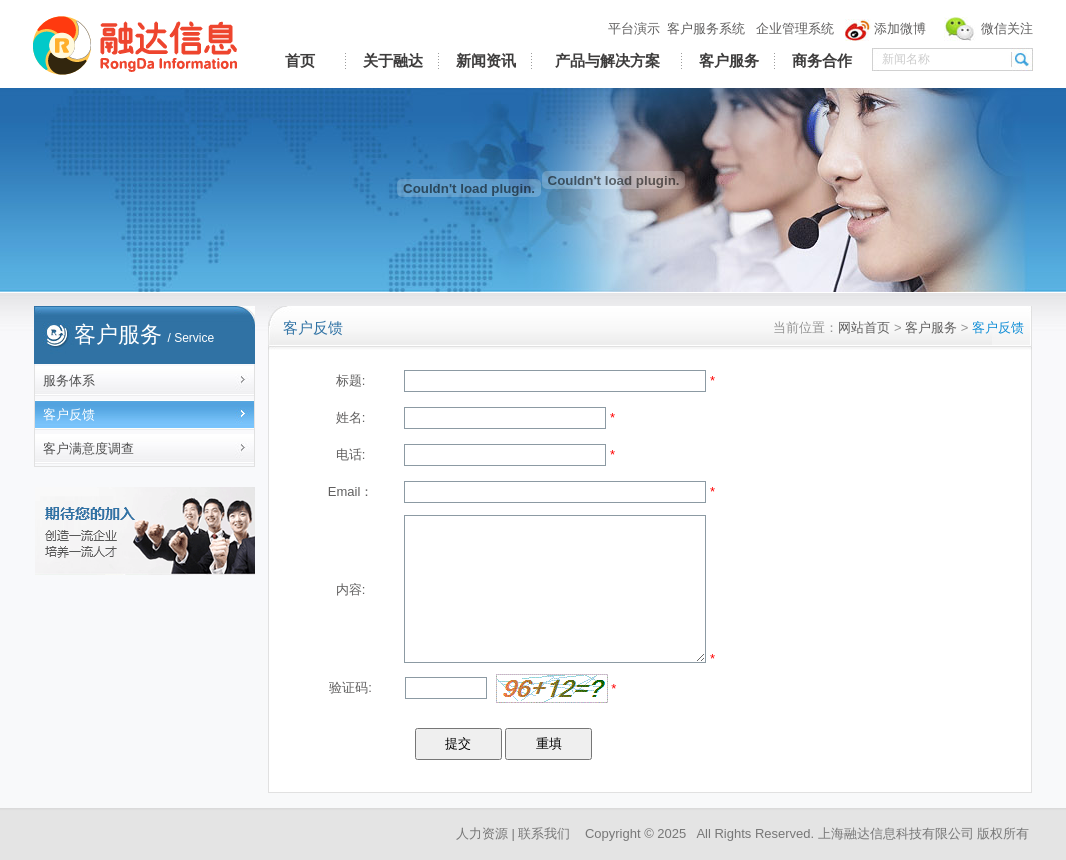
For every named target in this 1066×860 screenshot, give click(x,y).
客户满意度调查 (88, 448)
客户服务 (729, 61)
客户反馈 (69, 414)
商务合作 (822, 61)
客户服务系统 (706, 28)
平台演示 (634, 28)
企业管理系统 (795, 28)
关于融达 (393, 61)
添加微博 (900, 28)
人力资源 (482, 833)
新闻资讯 (486, 61)
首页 (300, 61)
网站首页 (864, 327)
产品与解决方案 (607, 61)
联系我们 (544, 833)
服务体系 (69, 380)
